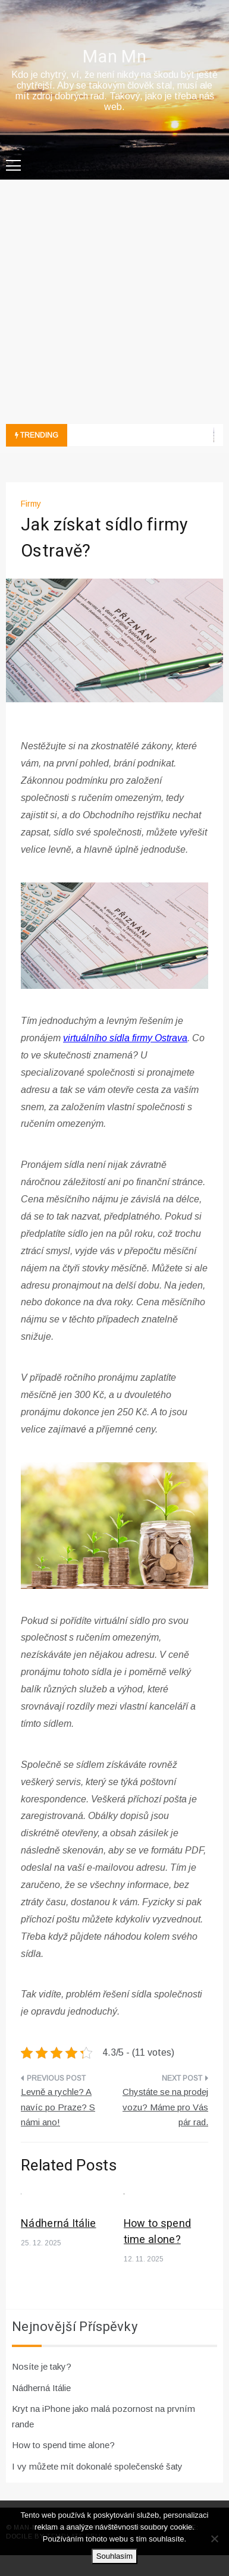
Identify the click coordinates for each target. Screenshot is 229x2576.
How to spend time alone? (158, 2232)
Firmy (31, 503)
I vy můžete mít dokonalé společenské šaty (97, 2466)
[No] (214, 2538)
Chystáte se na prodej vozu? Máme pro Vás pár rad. (165, 2107)
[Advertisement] (113, 305)
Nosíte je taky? (41, 2366)
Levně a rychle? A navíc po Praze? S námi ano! (58, 2107)
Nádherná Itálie (58, 2224)
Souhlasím (114, 2556)
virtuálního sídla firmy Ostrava (125, 1038)
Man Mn (114, 57)
